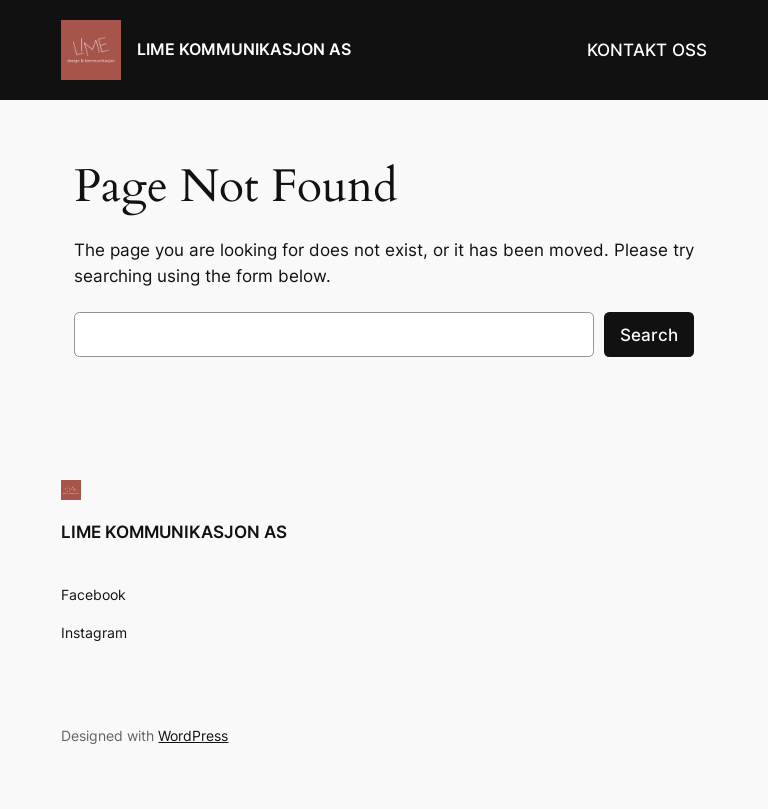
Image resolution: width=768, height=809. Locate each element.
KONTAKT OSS (647, 50)
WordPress (193, 735)
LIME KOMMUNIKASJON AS (244, 49)
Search (649, 335)
